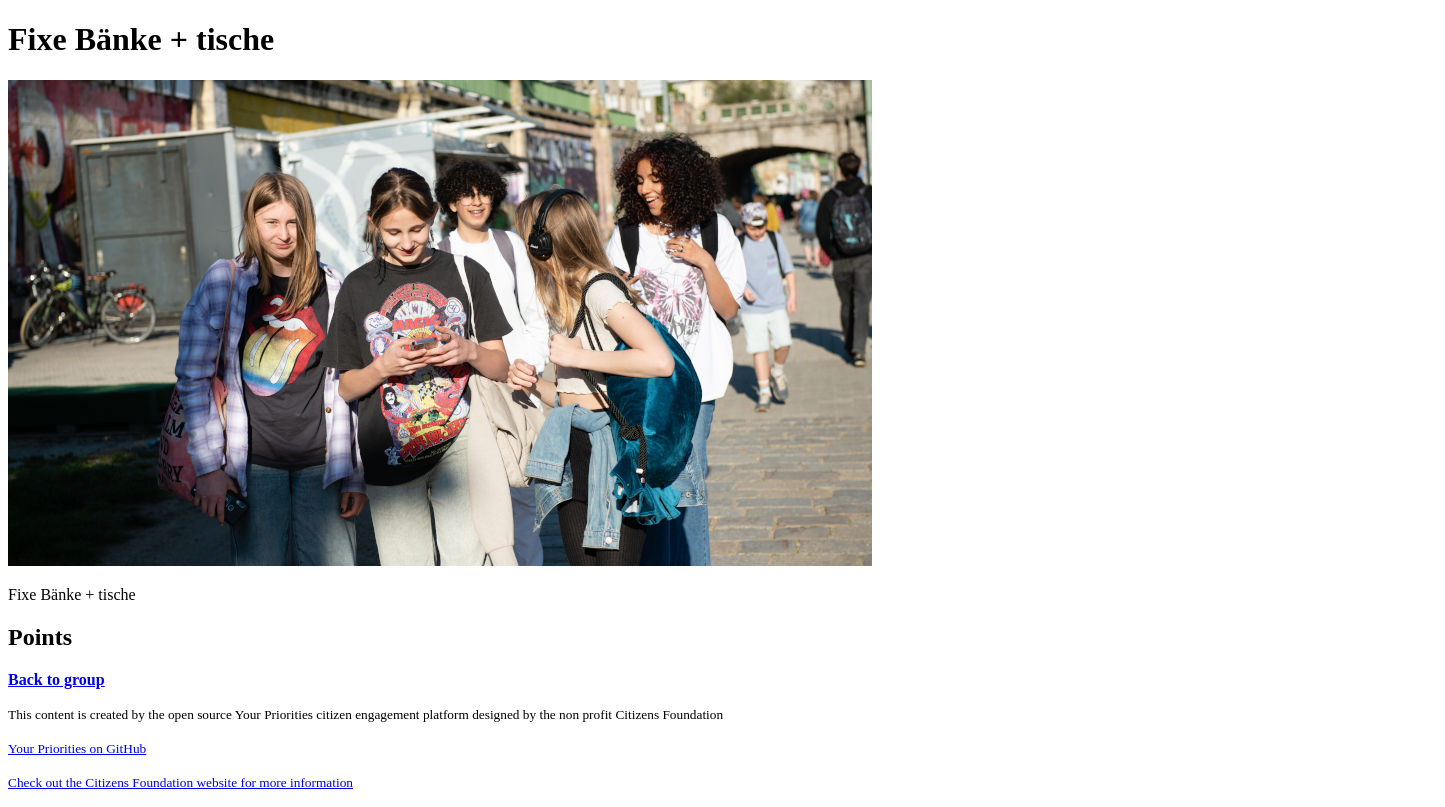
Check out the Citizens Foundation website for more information (180, 782)
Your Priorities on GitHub (77, 748)
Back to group (56, 679)
